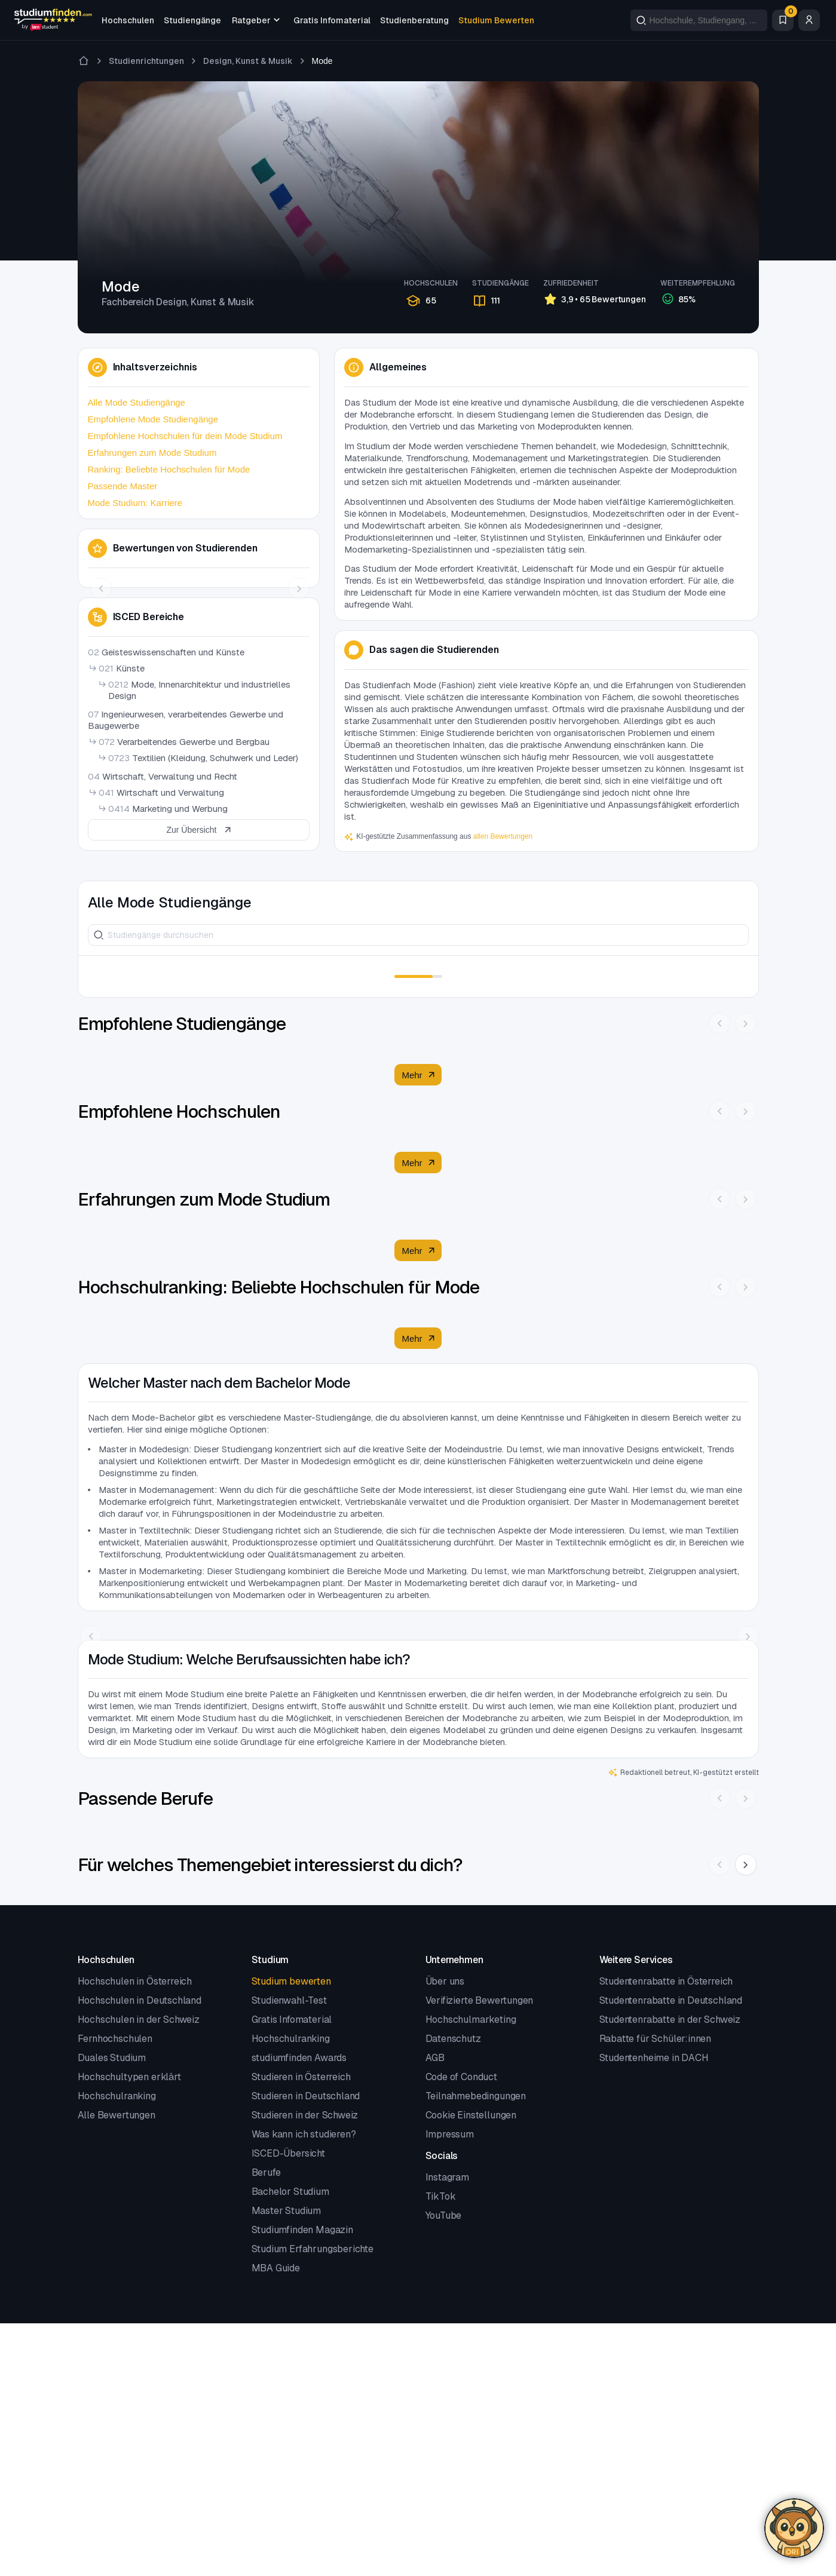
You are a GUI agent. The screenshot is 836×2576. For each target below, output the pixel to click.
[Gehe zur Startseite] (53, 20)
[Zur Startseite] (84, 61)
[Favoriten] (783, 20)
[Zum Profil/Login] (809, 20)
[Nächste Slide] (746, 1864)
